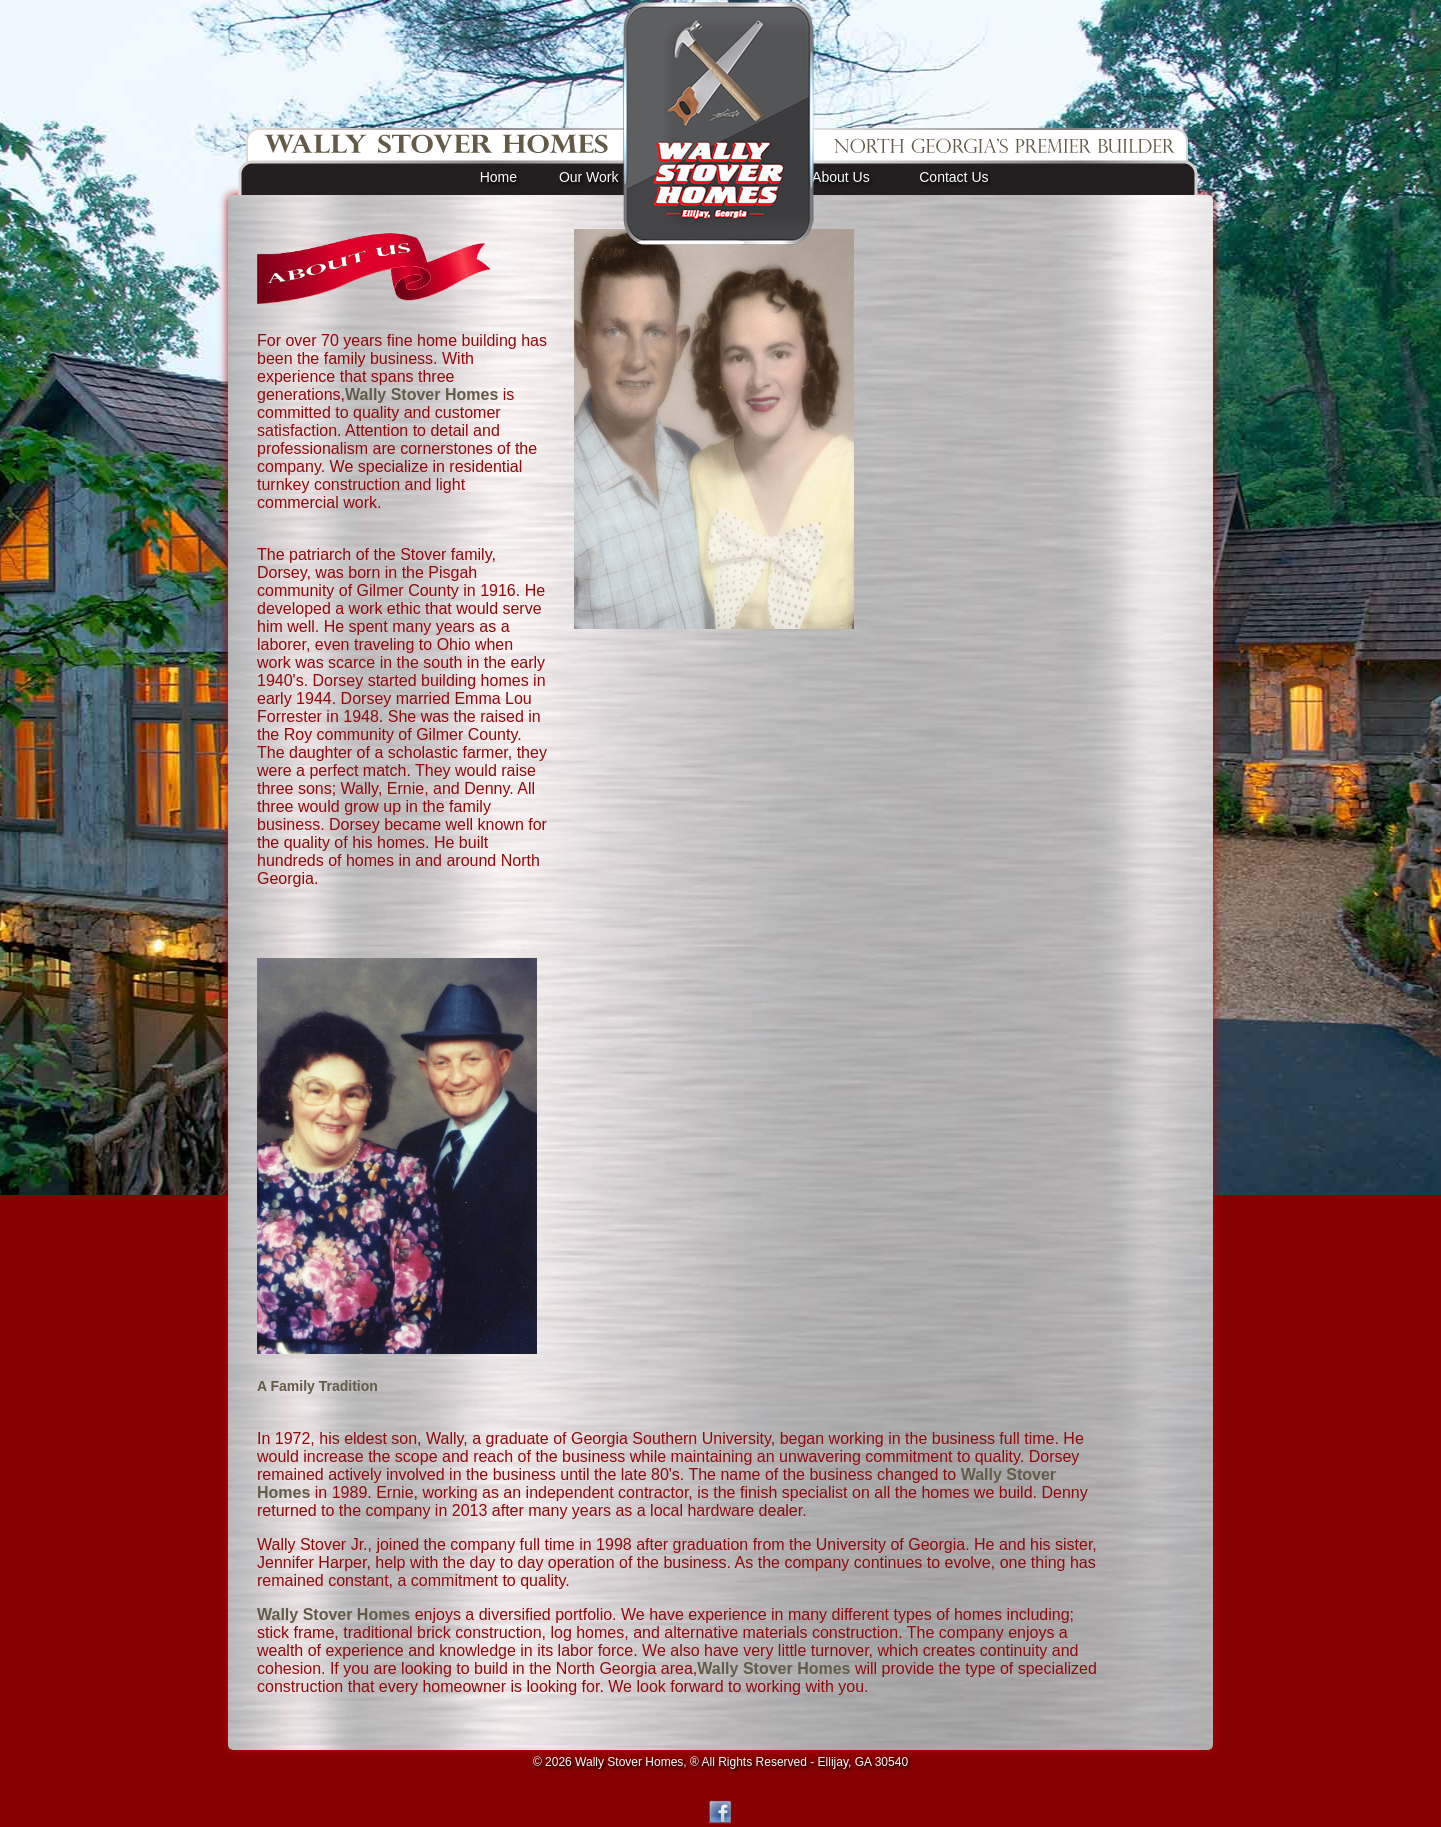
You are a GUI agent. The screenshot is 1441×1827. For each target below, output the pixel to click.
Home (498, 177)
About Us (841, 177)
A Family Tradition (317, 1386)
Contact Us (953, 177)
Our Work (589, 177)
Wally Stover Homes (421, 394)
